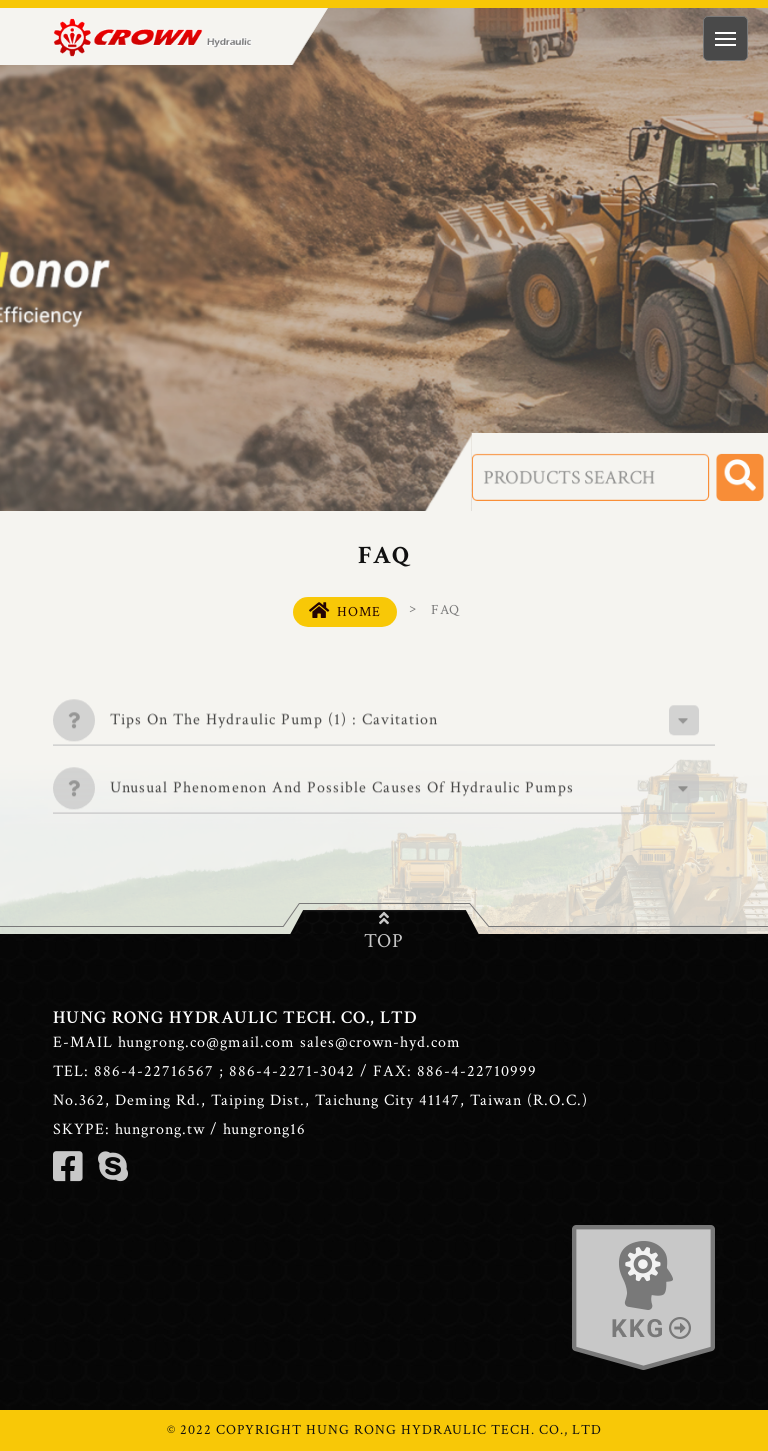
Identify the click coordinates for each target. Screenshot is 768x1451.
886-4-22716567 (154, 1071)
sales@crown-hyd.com (380, 1042)
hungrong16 (264, 1129)
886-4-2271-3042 (292, 1071)
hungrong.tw (160, 1129)
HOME (345, 611)
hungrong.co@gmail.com (206, 1042)
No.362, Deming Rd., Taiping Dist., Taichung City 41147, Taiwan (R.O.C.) (320, 1100)
